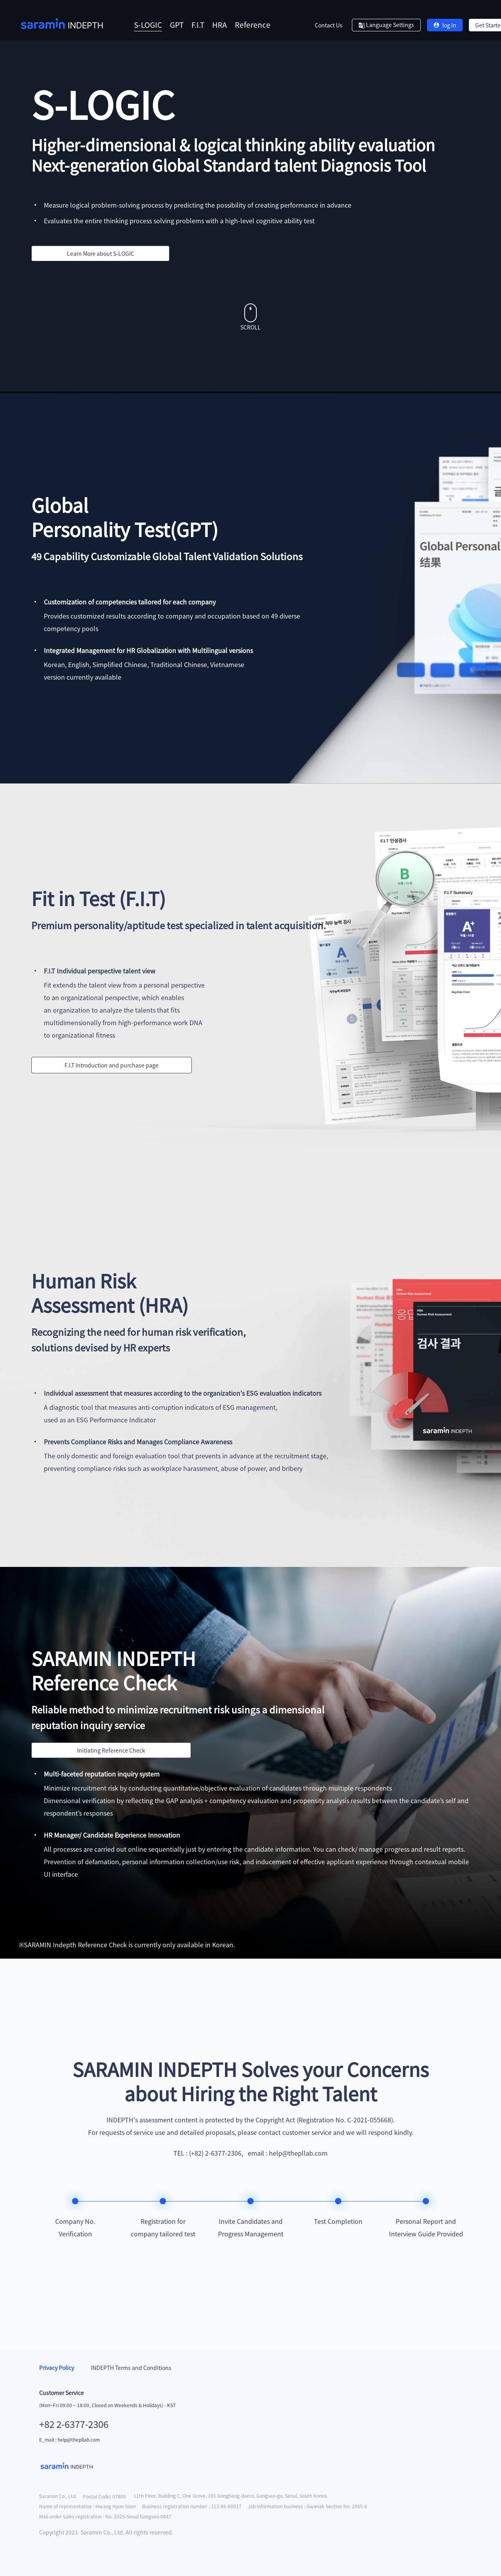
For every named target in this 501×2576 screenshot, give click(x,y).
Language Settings (386, 25)
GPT (177, 24)
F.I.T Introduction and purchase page (112, 1065)
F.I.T (197, 24)
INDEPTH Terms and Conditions (130, 2368)
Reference (252, 24)
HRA (219, 24)
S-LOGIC (148, 24)
